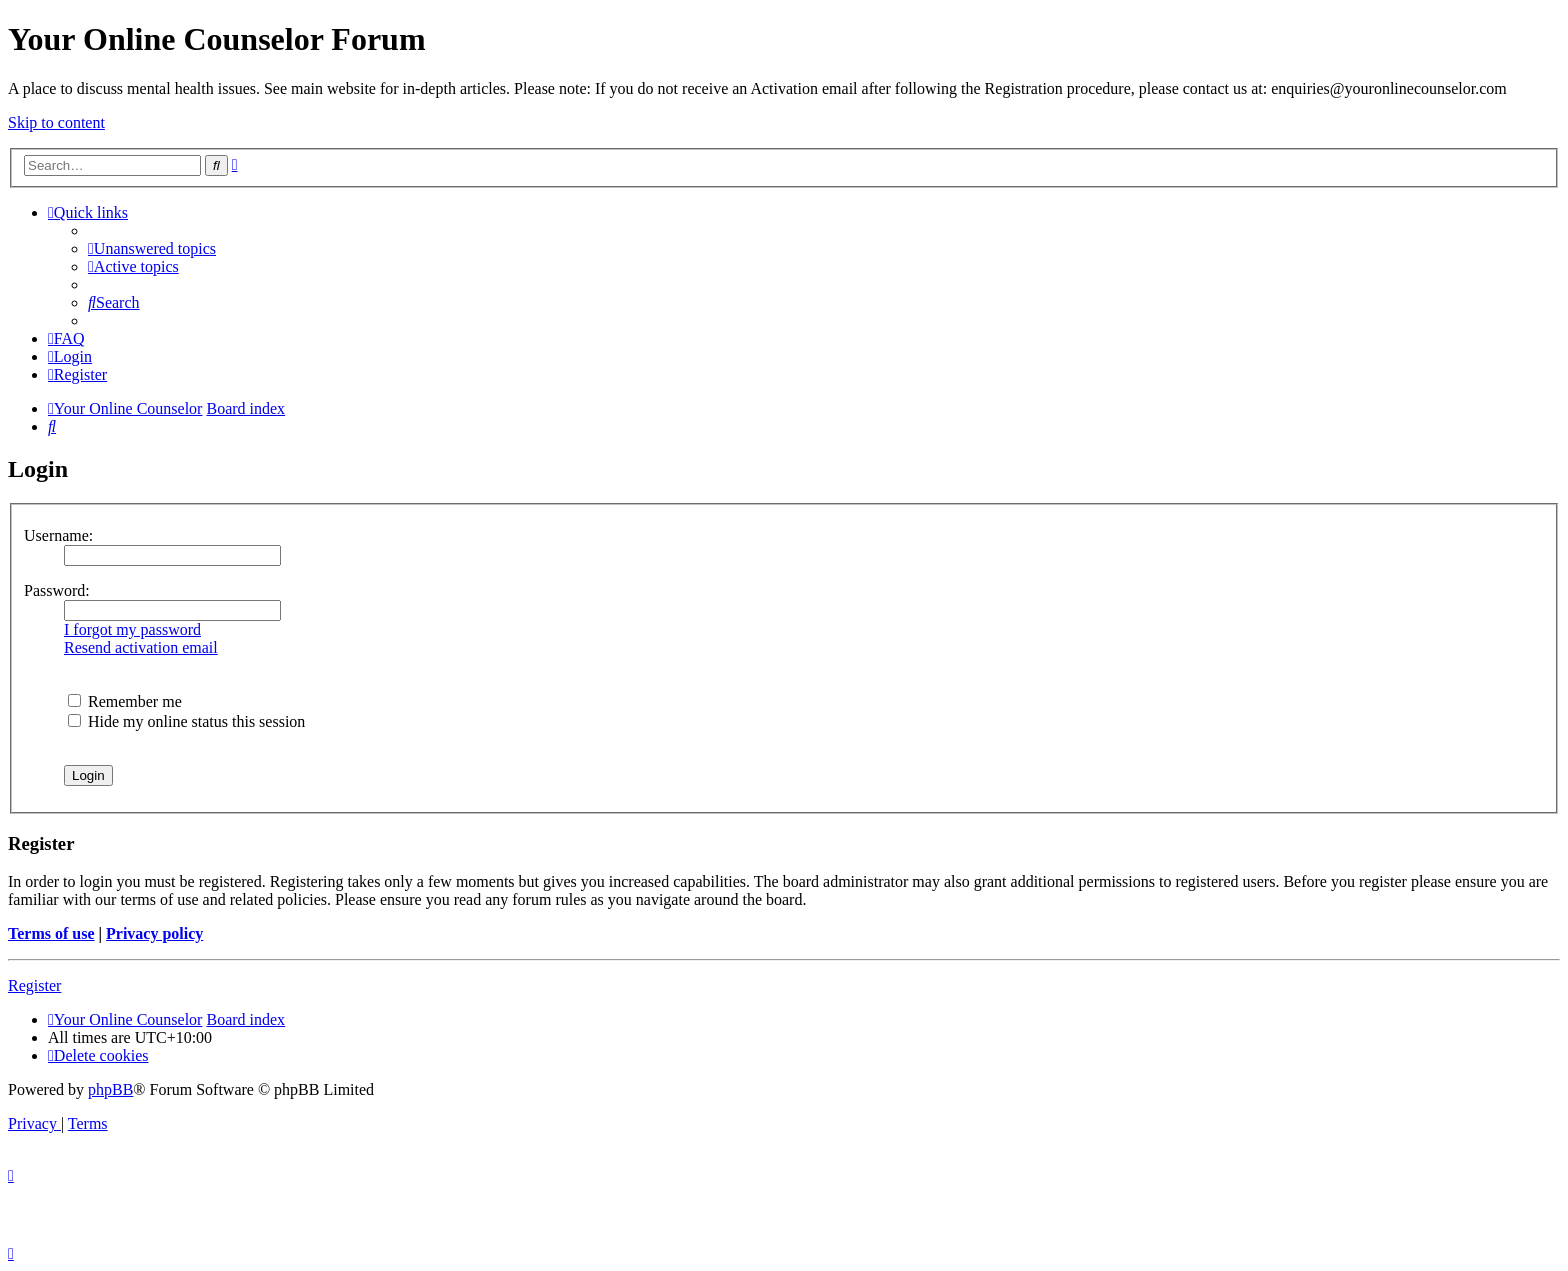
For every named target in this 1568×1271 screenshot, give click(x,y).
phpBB (110, 1089)
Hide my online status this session (186, 721)
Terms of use (51, 933)
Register (34, 985)
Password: (57, 590)
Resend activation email (141, 647)
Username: (58, 535)
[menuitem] (152, 248)
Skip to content (56, 122)
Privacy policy (154, 933)
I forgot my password (132, 629)
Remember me (125, 701)
